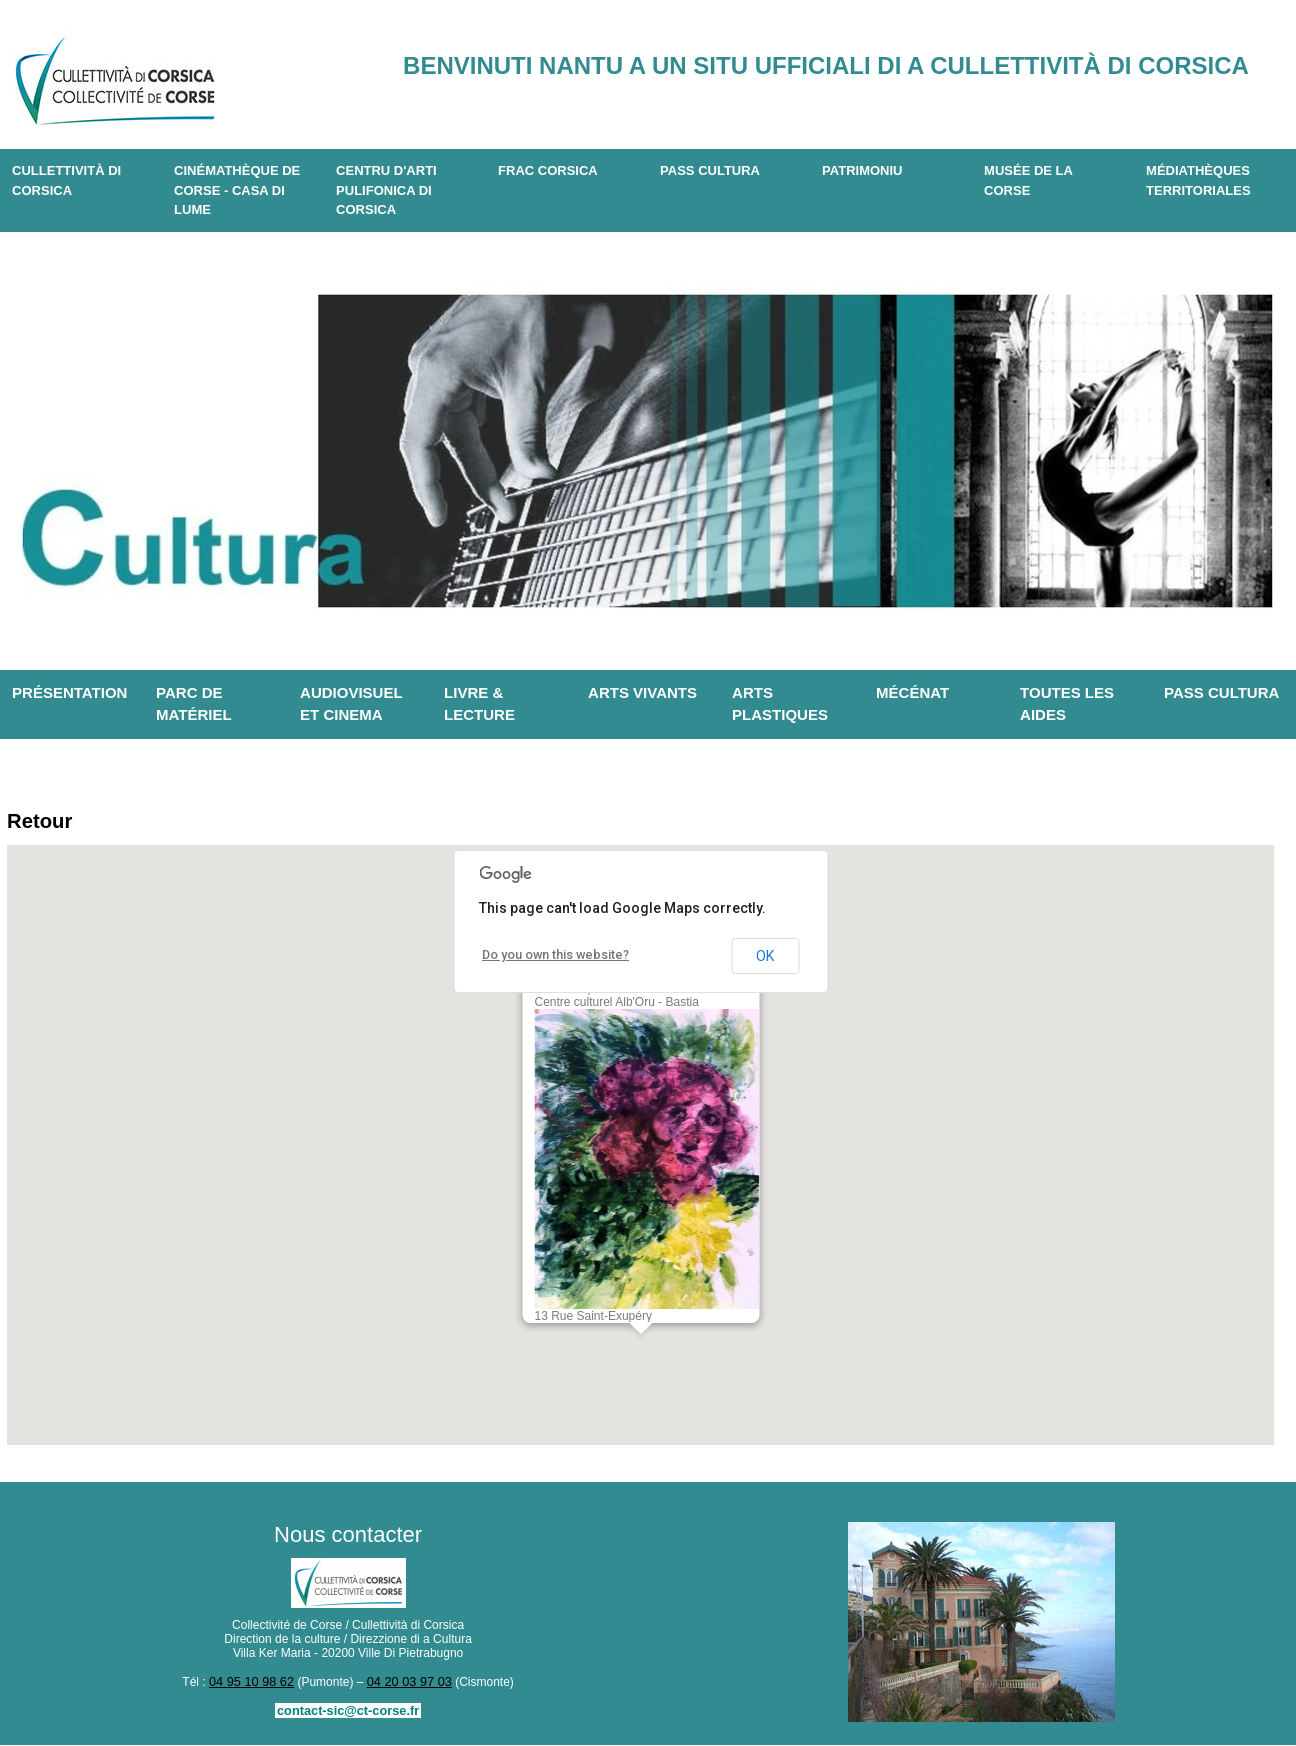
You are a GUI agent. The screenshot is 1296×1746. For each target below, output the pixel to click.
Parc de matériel (194, 704)
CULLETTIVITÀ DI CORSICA (66, 180)
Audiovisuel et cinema (351, 704)
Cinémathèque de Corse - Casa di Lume (237, 190)
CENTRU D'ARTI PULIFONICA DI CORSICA (386, 190)
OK (765, 959)
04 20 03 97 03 (407, 1684)
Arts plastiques (780, 704)
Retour (42, 822)
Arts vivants (642, 692)
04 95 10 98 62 (254, 1684)
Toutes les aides (1067, 704)
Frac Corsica (548, 170)
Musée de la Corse (1028, 180)
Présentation (69, 692)
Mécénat (912, 692)
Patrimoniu (862, 170)
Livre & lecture (479, 704)
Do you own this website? (552, 958)
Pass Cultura (710, 170)
